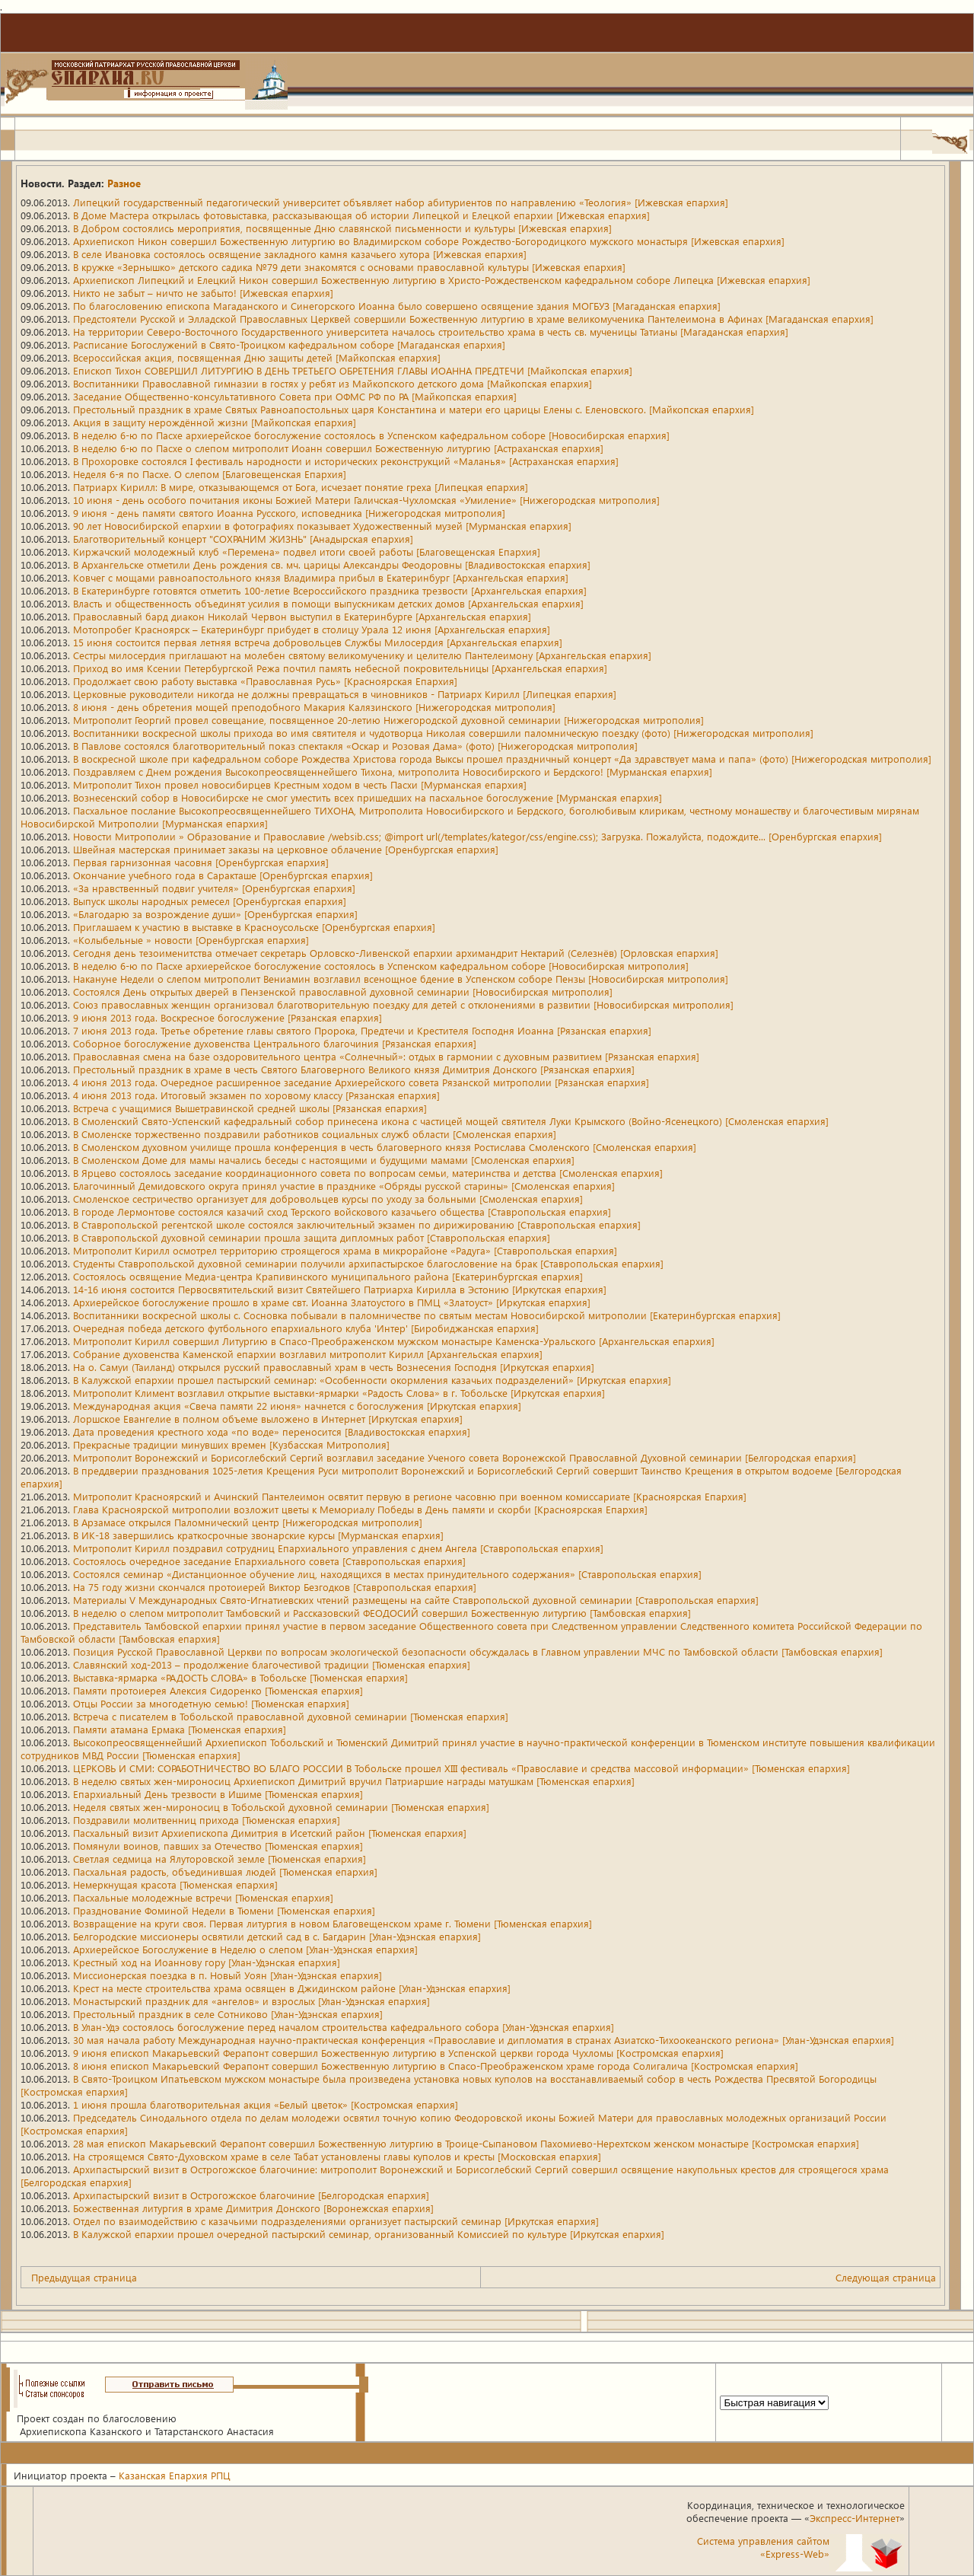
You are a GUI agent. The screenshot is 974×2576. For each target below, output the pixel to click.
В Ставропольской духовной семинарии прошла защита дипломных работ (311, 1237)
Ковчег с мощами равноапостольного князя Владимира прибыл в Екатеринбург (320, 577)
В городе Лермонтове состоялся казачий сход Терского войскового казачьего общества (342, 1211)
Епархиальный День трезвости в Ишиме (218, 1793)
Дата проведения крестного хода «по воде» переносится (271, 1431)
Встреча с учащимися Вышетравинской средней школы (250, 1107)
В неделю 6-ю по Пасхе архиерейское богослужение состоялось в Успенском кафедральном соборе (371, 435)
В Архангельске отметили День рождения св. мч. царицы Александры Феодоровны (331, 564)
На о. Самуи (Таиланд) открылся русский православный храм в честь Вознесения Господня (333, 1366)
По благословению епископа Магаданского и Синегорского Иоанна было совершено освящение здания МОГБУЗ (397, 305)
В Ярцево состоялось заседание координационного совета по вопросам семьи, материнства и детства (368, 1172)
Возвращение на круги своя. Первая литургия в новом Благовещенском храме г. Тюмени (332, 1923)
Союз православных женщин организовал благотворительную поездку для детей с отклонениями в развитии (403, 1004)
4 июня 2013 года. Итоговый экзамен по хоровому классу (256, 1095)
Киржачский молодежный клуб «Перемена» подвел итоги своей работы (306, 551)
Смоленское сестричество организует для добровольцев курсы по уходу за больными (328, 1198)
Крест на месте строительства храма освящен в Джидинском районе (292, 1987)
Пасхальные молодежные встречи (203, 1897)
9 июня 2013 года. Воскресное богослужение (227, 1017)
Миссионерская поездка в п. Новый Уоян (227, 1975)
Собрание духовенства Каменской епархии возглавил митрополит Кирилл (308, 1353)
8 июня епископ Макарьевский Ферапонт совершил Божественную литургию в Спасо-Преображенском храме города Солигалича (435, 2065)
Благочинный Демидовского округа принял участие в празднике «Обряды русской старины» (344, 1185)
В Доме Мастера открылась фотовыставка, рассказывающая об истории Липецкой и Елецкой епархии (361, 215)
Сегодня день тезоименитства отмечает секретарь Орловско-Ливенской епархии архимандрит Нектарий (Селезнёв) (395, 952)
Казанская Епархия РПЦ (175, 2475)
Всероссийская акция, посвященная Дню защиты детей (257, 357)
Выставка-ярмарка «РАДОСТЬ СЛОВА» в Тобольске (240, 1677)
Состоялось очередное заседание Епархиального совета (269, 1560)
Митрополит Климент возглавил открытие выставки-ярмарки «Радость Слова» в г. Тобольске (339, 1392)
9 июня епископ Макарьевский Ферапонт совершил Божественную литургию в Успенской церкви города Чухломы (398, 2052)
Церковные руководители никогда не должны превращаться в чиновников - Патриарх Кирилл (344, 693)
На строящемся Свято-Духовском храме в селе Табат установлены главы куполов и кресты (337, 2156)
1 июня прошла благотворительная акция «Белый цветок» (265, 2104)
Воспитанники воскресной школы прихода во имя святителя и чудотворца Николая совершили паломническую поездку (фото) (443, 732)
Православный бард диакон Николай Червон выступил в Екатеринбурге (302, 616)
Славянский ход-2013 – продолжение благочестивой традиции (271, 1664)
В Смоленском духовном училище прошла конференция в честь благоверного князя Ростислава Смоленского (384, 1146)
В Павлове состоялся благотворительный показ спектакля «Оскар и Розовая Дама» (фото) (355, 745)
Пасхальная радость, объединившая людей (225, 1871)
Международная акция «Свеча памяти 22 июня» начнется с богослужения (297, 1405)
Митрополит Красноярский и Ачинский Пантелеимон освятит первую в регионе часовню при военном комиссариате (409, 1496)
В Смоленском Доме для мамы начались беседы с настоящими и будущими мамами (324, 1159)
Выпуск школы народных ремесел (209, 900)
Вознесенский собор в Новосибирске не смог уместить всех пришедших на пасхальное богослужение (367, 797)
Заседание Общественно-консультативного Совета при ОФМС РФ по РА (295, 396)
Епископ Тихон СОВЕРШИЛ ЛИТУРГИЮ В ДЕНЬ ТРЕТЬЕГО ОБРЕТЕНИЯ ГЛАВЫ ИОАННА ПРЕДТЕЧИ (352, 370)
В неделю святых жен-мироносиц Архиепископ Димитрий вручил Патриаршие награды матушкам (354, 1780)
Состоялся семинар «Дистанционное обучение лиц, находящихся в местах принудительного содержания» (387, 1573)
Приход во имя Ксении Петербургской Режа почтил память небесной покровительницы (340, 668)
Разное (124, 183)
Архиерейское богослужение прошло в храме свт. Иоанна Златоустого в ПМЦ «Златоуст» (331, 1302)
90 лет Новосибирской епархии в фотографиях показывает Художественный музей (322, 525)
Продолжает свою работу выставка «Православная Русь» (265, 680)
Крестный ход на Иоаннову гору (206, 1962)
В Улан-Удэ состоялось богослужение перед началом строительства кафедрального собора (343, 2026)
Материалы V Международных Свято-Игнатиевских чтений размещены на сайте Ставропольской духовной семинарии (416, 1599)
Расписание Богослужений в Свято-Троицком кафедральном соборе (289, 344)
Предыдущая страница (84, 2277)
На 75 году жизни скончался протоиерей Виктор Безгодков (274, 1586)
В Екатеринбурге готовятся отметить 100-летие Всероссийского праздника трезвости (330, 590)
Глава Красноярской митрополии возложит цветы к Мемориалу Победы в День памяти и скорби (360, 1509)
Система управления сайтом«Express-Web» (763, 2547)
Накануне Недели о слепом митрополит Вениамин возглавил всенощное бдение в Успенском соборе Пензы (400, 978)
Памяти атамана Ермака (179, 1729)
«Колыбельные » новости (191, 939)
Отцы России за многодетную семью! (211, 1703)
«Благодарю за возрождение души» (215, 913)
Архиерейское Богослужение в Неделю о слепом (245, 1949)
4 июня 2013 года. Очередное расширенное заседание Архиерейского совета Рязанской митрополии (361, 1082)
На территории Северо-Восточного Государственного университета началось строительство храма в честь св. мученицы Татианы (430, 331)
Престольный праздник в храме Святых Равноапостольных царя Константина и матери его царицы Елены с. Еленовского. (413, 409)
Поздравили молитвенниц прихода (206, 1819)
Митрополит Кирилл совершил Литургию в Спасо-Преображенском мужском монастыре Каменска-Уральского (394, 1340)
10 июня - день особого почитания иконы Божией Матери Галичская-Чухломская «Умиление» (366, 499)
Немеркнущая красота (175, 1884)
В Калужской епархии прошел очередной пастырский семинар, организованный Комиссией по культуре (368, 2233)
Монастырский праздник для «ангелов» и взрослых (251, 2000)
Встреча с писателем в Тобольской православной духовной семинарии (290, 1716)
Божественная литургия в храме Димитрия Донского (253, 2207)
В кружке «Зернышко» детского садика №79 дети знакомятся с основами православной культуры (349, 266)
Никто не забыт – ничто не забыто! (203, 292)
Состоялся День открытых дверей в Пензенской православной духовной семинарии (343, 991)
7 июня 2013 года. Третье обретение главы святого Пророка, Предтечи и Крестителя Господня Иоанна (362, 1030)
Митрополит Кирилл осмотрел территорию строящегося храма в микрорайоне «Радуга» (345, 1250)
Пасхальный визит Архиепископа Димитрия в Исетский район (269, 1832)
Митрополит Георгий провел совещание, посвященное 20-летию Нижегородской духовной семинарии (388, 719)
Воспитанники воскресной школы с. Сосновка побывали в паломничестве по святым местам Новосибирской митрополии (427, 1315)
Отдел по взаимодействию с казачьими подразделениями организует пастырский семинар (336, 2220)
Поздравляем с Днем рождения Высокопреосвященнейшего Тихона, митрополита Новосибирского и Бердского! (392, 771)
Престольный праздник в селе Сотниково (228, 2013)
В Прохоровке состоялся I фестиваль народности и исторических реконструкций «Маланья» (346, 460)
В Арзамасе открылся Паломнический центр (247, 1522)
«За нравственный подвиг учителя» (214, 888)
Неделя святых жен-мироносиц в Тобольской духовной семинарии (281, 1806)
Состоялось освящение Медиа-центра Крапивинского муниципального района (328, 1276)
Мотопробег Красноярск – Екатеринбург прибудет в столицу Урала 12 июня (311, 629)
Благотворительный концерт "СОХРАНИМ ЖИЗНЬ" (243, 538)
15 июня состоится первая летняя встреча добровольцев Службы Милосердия (317, 642)
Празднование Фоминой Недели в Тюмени (224, 1910)
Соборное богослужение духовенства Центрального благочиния (274, 1043)
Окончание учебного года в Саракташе (223, 875)
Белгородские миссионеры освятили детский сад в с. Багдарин (277, 1936)
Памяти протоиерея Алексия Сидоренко (218, 1690)
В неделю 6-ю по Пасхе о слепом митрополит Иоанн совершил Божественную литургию (338, 448)
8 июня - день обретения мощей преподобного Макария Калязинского (314, 706)
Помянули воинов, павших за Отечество (218, 1845)
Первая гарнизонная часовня (201, 862)
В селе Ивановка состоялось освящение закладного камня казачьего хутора (300, 253)
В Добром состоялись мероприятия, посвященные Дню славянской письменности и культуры (342, 228)
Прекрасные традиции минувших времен (231, 1444)
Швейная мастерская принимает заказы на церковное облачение (285, 849)
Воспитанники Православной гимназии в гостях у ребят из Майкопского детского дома (332, 383)
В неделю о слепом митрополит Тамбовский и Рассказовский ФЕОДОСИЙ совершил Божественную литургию (382, 1612)
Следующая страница (886, 2277)
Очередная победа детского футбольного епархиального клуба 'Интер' (306, 1327)
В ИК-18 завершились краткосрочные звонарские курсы (258, 1535)
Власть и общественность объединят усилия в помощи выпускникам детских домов (328, 603)
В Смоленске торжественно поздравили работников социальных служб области (314, 1133)
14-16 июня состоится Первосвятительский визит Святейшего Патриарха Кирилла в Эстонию (339, 1289)
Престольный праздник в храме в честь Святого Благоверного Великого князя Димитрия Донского (354, 1069)
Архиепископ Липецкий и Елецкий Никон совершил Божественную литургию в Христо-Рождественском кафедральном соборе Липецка (441, 279)
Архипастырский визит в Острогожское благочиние (251, 2195)
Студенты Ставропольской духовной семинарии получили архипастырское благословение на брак (368, 1263)
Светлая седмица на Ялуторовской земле (219, 1858)
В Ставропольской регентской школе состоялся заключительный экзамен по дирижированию (357, 1224)
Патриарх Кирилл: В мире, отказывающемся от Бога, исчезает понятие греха (300, 486)
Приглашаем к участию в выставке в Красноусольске (254, 926)
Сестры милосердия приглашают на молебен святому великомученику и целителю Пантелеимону (362, 655)
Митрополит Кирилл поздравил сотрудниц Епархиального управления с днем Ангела (338, 1547)
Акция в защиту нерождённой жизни (214, 422)
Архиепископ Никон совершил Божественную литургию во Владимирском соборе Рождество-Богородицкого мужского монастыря (429, 240)
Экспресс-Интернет (854, 2517)
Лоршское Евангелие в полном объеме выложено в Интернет (268, 1418)
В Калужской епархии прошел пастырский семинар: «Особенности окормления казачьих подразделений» (372, 1379)
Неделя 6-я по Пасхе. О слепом (209, 473)
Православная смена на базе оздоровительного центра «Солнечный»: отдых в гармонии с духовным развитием (386, 1056)
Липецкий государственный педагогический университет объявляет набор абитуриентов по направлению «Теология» (400, 202)
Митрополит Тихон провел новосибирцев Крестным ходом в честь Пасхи (300, 784)
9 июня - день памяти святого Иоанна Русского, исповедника (289, 512)
